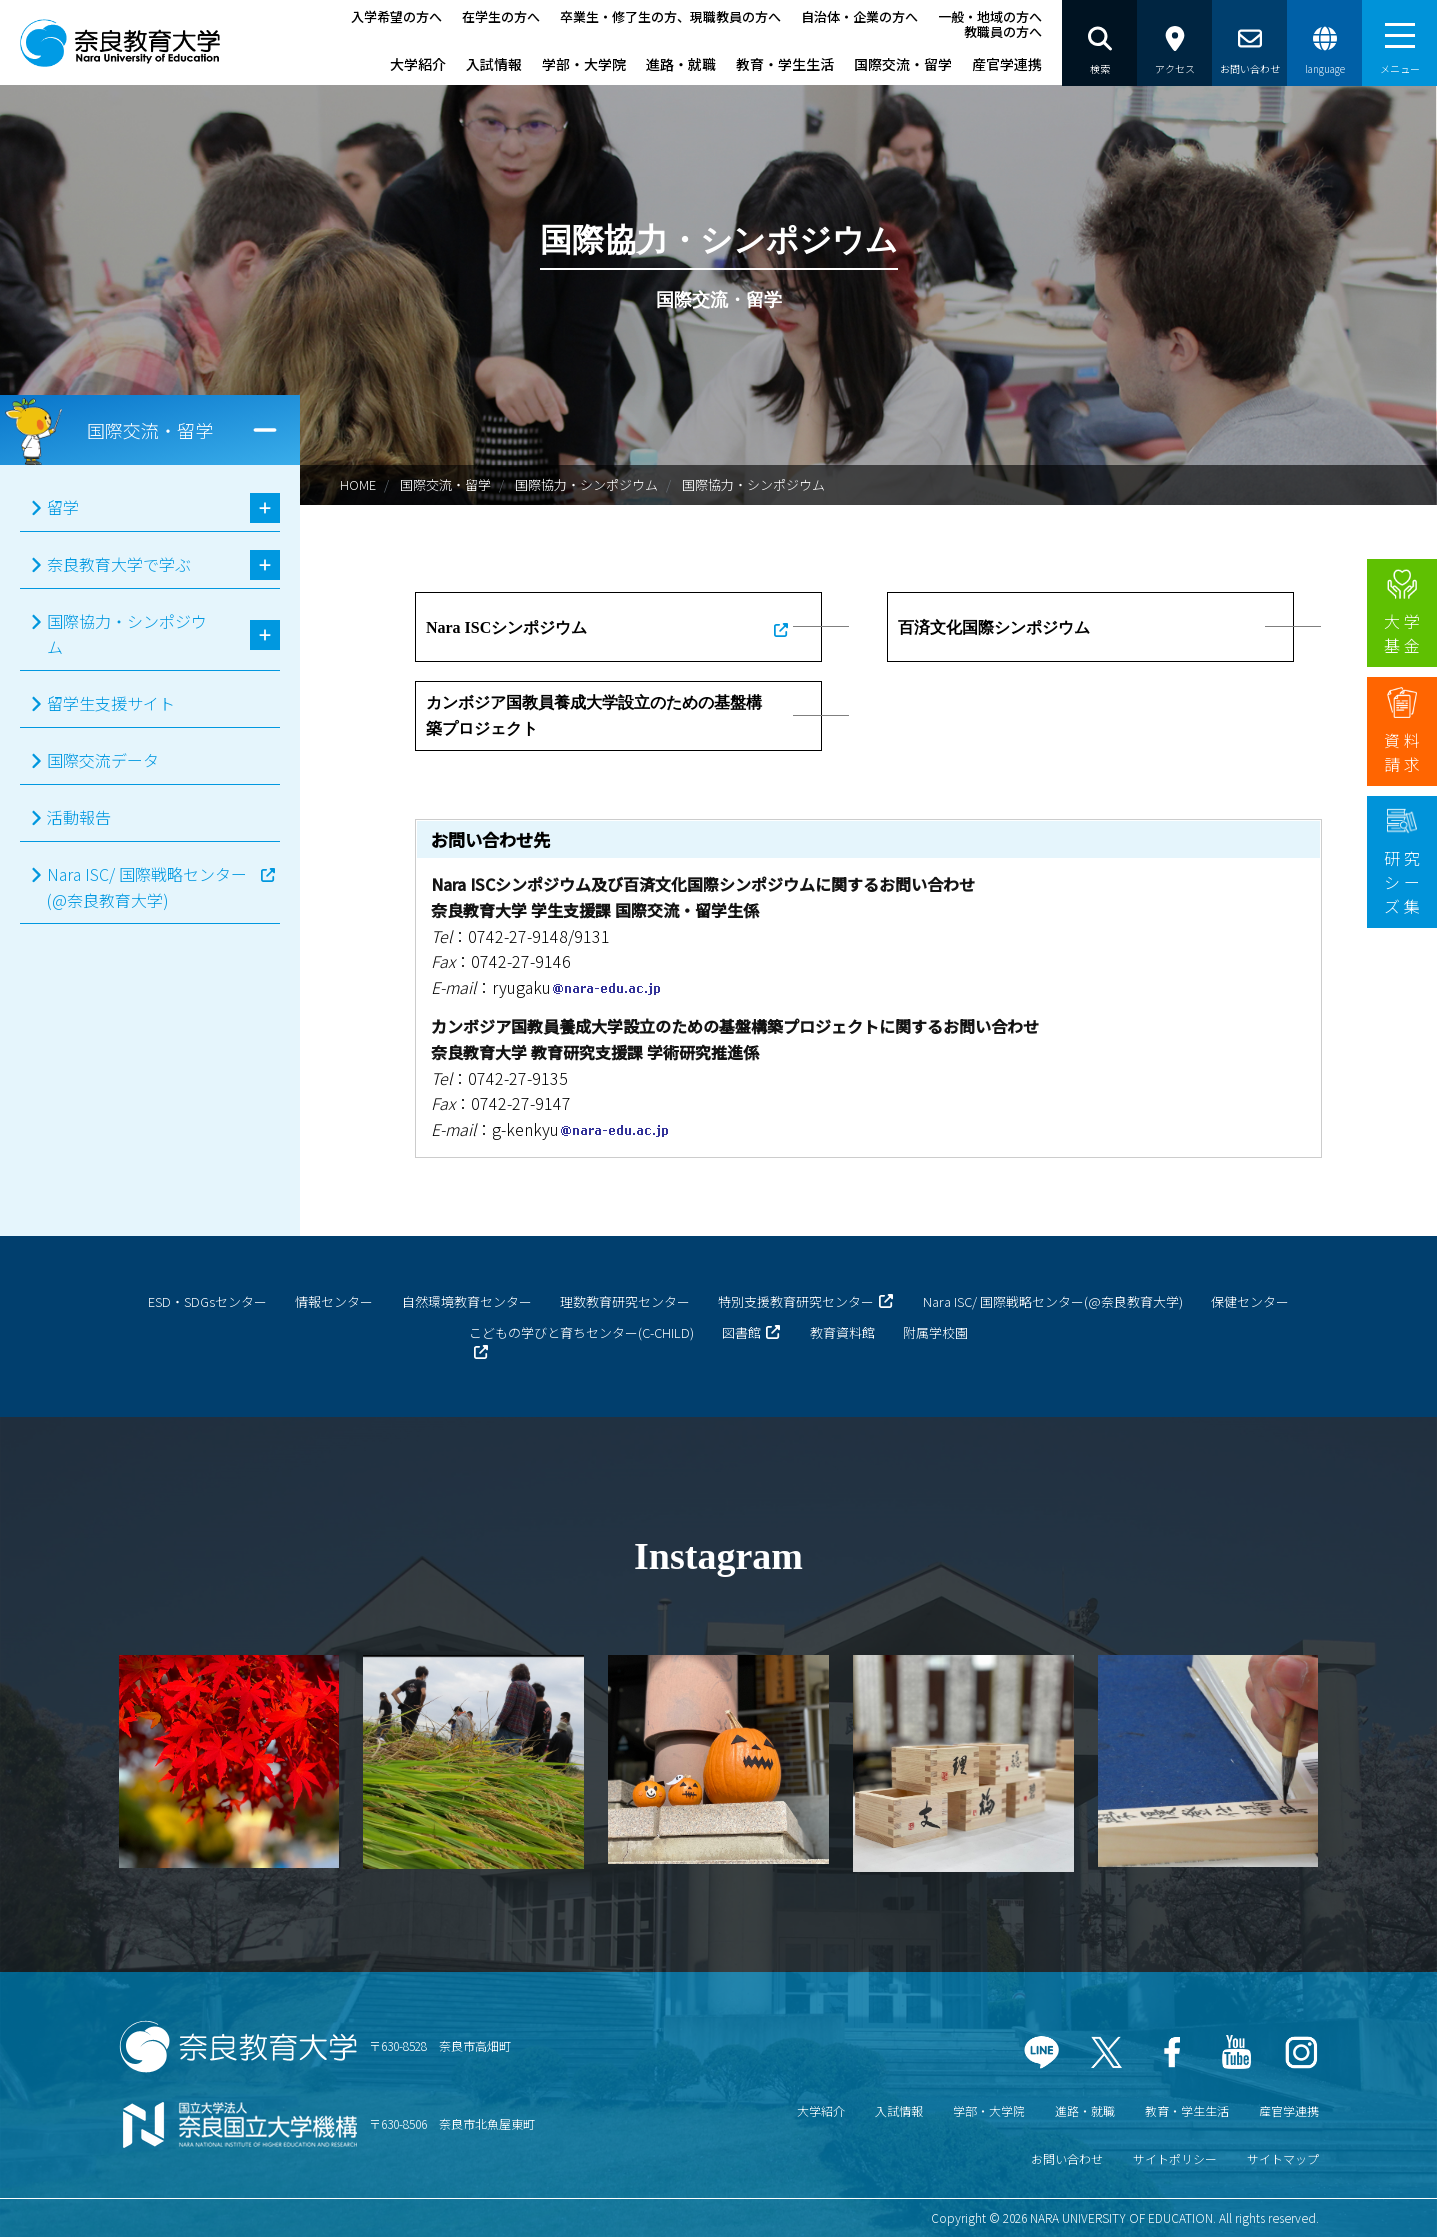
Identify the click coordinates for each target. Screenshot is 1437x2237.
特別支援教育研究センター (796, 1301)
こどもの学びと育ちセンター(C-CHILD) (581, 1332)
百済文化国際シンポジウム (994, 627)
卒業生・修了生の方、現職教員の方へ (670, 16)
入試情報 (494, 64)
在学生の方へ (501, 16)
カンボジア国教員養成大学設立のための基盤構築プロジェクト (594, 715)
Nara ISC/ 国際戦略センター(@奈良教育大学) (147, 887)
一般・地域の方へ (990, 16)
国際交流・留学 (903, 64)
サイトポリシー (1175, 2158)
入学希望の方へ (396, 16)
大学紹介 (418, 64)
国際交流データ (103, 760)
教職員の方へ (1003, 31)
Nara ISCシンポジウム (506, 627)
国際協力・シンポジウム (586, 484)
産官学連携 (1007, 64)
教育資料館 (842, 1332)
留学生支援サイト (111, 703)
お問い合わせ (1067, 2158)
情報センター (334, 1301)
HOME (358, 484)
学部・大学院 (584, 64)
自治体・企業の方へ (859, 16)
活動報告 (79, 817)
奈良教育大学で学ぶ (119, 564)
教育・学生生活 (785, 64)
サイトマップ (1283, 2158)
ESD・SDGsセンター (207, 1301)
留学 (63, 507)
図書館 (741, 1332)
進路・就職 (681, 64)
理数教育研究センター (625, 1301)
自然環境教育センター (467, 1301)
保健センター (1250, 1301)
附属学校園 (935, 1332)
